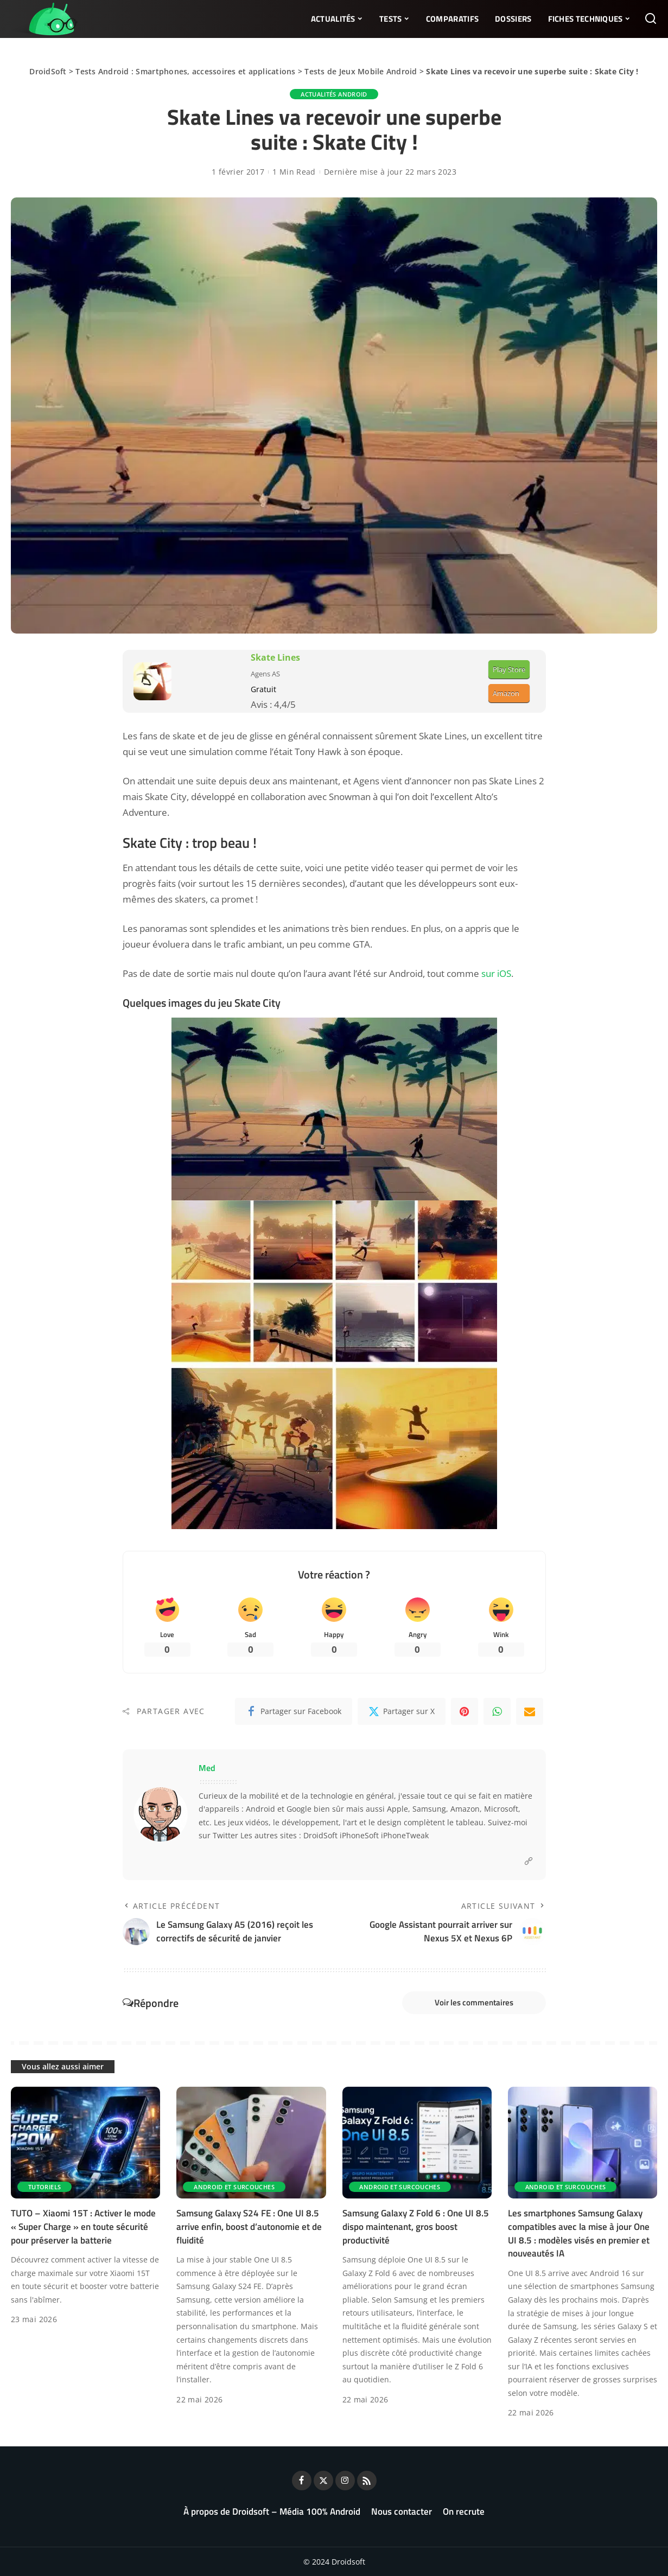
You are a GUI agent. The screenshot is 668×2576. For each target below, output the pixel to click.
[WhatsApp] (497, 1711)
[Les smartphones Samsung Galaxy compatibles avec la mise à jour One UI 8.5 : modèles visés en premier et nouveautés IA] (582, 2142)
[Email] (529, 1711)
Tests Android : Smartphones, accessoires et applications (185, 71)
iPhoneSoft (359, 1836)
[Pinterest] (464, 1711)
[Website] (528, 1861)
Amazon (506, 693)
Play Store (509, 669)
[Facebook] (293, 1711)
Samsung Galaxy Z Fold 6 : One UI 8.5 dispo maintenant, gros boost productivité (415, 2226)
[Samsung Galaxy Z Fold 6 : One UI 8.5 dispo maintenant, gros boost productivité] (417, 2142)
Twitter (225, 1836)
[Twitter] (402, 1711)
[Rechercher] (650, 19)
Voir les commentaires (474, 2002)
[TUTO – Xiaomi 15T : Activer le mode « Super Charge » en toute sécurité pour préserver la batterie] (85, 2142)
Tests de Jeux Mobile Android (360, 71)
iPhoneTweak (405, 1836)
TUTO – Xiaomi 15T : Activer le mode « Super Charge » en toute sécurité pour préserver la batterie (83, 2226)
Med (207, 1767)
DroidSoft (47, 71)
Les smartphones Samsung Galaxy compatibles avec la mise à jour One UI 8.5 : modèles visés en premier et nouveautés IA (579, 2233)
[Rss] (367, 2480)
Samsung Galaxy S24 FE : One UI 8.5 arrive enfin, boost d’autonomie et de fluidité (249, 2226)
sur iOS (496, 973)
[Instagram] (345, 2480)
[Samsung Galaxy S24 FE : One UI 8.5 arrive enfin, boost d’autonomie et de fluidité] (251, 2142)
